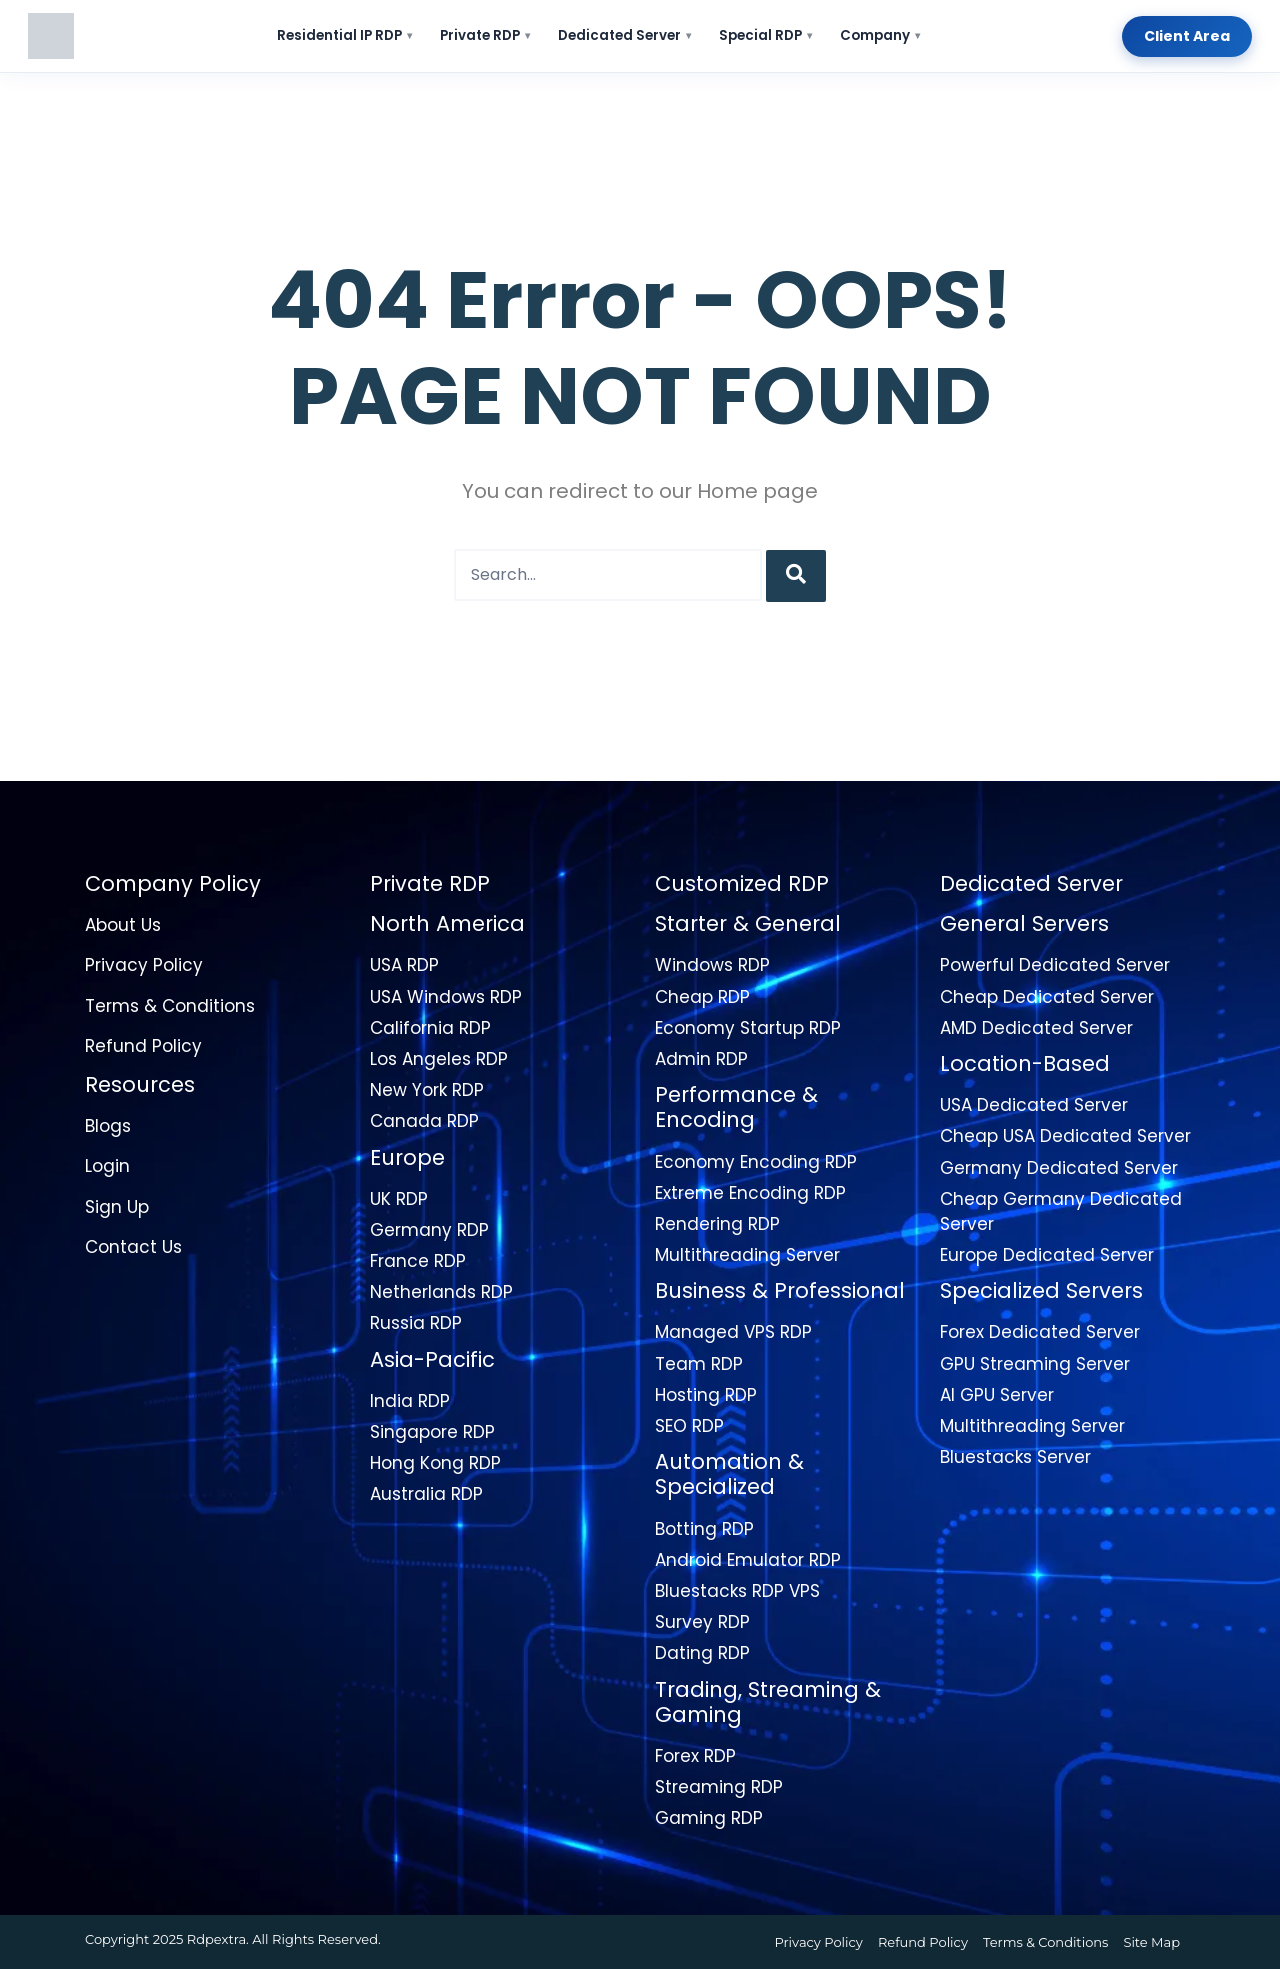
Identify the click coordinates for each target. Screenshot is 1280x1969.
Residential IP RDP (344, 35)
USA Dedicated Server (1034, 1105)
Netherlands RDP (441, 1292)
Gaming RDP (709, 1818)
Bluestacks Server (1015, 1457)
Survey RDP (702, 1622)
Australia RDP (426, 1494)
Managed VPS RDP (733, 1332)
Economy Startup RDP (748, 1028)
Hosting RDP (706, 1395)
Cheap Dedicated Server (1047, 997)
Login (107, 1166)
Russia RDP (416, 1323)
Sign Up (117, 1207)
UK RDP (399, 1199)
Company (880, 35)
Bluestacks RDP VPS (737, 1591)
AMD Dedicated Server (1036, 1028)
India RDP (410, 1401)
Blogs (108, 1126)
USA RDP (404, 965)
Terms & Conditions (170, 1006)
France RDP (418, 1261)
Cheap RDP (702, 997)
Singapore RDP (432, 1432)
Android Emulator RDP (748, 1560)
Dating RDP (702, 1653)
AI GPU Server (997, 1395)
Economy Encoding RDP (756, 1162)
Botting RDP (704, 1529)
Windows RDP (712, 965)
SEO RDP (689, 1426)
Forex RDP (695, 1756)
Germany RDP (429, 1230)
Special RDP (765, 35)
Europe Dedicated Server (1047, 1255)
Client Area (1187, 36)
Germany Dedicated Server (1059, 1168)
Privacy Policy (144, 965)
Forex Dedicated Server (1040, 1332)
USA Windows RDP (446, 997)
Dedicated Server (624, 35)
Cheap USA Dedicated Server (1065, 1136)
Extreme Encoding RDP (750, 1193)
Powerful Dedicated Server (1055, 965)
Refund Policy (143, 1046)
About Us (123, 925)
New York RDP (427, 1090)
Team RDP (699, 1364)
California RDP (430, 1028)
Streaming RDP (719, 1787)
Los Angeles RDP (439, 1059)
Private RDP (485, 35)
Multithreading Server (747, 1255)
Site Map (1151, 1942)
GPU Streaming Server (1035, 1364)
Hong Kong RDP (435, 1463)
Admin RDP (701, 1059)
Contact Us (133, 1247)
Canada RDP (424, 1121)
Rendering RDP (717, 1224)
